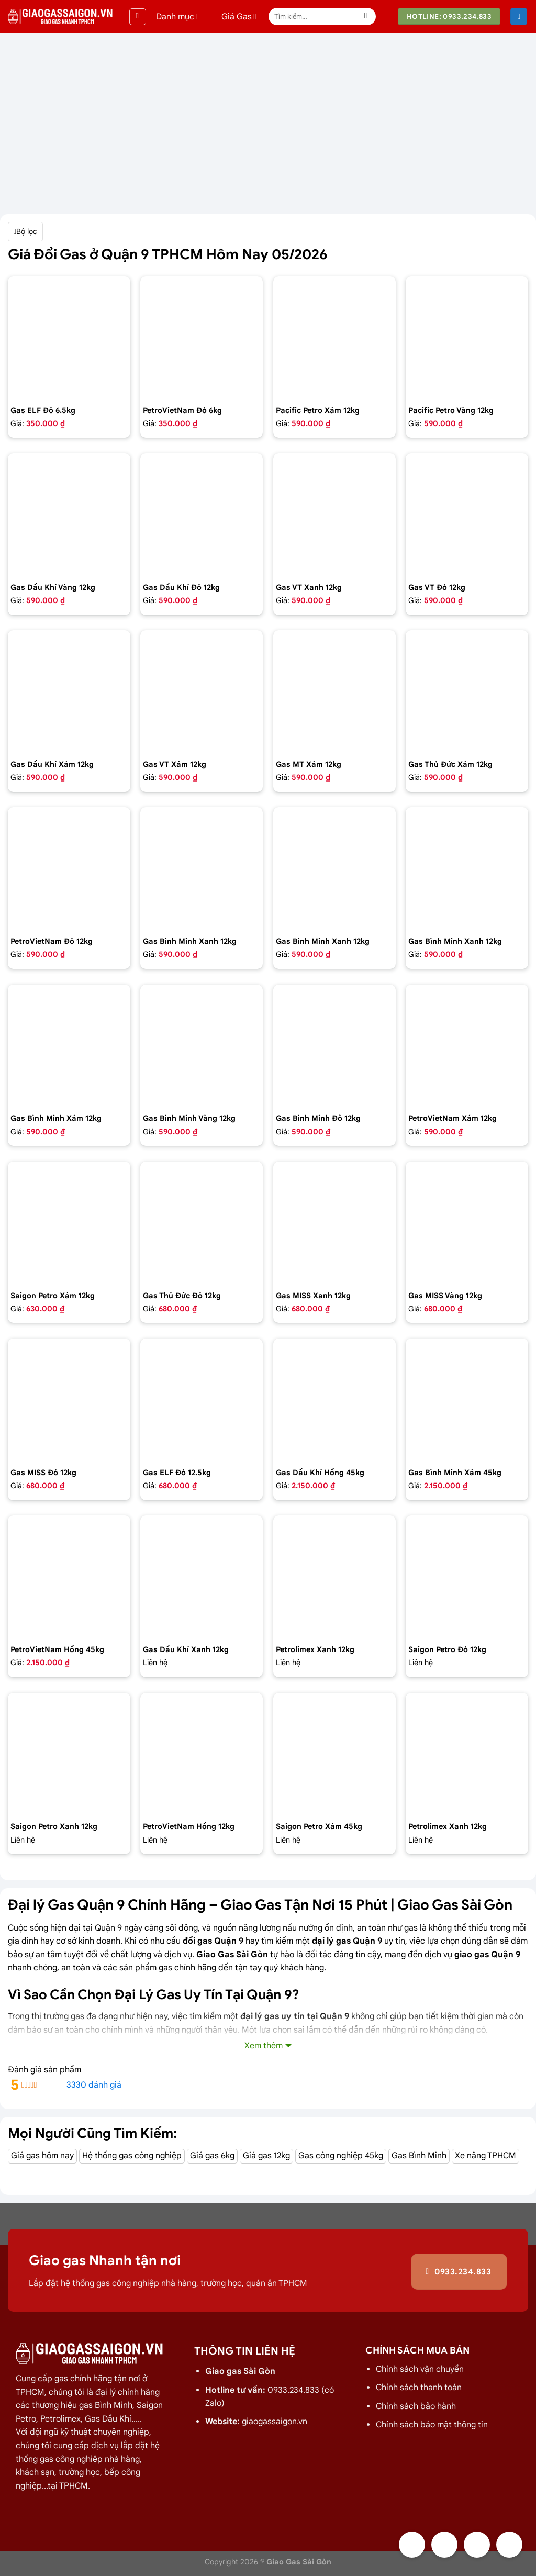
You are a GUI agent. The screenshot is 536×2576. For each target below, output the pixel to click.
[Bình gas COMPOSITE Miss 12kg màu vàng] (467, 1223)
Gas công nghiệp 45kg (340, 2155)
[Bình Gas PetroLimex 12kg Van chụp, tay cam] (467, 1754)
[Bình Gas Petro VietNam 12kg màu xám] (467, 1046)
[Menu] (137, 16)
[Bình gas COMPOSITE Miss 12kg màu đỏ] (69, 1400)
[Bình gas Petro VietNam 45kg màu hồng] (69, 1576)
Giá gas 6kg (212, 2155)
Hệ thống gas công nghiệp (132, 2155)
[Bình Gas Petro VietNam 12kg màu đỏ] (69, 868)
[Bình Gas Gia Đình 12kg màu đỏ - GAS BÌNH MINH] (334, 1046)
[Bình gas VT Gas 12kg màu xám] (201, 691)
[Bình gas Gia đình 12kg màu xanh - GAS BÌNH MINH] (201, 868)
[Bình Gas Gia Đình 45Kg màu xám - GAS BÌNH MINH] (467, 1400)
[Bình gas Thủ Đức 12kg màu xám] (467, 691)
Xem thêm (263, 2045)
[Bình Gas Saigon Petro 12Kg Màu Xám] (69, 1223)
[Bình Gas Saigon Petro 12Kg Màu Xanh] (69, 1754)
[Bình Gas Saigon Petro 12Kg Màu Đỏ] (467, 1576)
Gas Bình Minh (419, 2155)
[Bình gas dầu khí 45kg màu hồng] (334, 1400)
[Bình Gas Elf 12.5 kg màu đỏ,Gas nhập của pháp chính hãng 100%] (201, 1400)
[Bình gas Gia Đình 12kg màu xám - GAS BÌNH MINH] (69, 1046)
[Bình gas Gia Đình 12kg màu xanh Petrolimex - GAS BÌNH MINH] (334, 868)
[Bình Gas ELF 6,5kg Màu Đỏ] (69, 337)
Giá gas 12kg (266, 2155)
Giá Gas (232, 17)
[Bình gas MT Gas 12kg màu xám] (334, 691)
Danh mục (177, 17)
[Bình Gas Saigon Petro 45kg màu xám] (334, 1754)
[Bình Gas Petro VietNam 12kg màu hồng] (201, 1754)
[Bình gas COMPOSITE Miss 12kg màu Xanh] (334, 1223)
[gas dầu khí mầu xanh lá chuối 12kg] (201, 1576)
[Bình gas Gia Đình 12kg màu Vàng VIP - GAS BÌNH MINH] (201, 1046)
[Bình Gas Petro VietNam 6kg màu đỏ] (201, 337)
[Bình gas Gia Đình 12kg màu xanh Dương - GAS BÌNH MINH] (467, 868)
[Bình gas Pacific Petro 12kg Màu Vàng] (467, 337)
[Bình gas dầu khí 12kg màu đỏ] (201, 514)
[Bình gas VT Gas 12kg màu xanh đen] (334, 514)
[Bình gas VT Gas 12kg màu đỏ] (467, 514)
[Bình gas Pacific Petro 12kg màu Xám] (334, 337)
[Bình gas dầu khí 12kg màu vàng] (69, 514)
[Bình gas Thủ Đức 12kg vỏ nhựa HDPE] (201, 1223)
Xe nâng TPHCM (485, 2155)
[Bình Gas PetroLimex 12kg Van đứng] (334, 1576)
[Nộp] (365, 17)
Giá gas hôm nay (42, 2155)
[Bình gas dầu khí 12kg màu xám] (69, 691)
